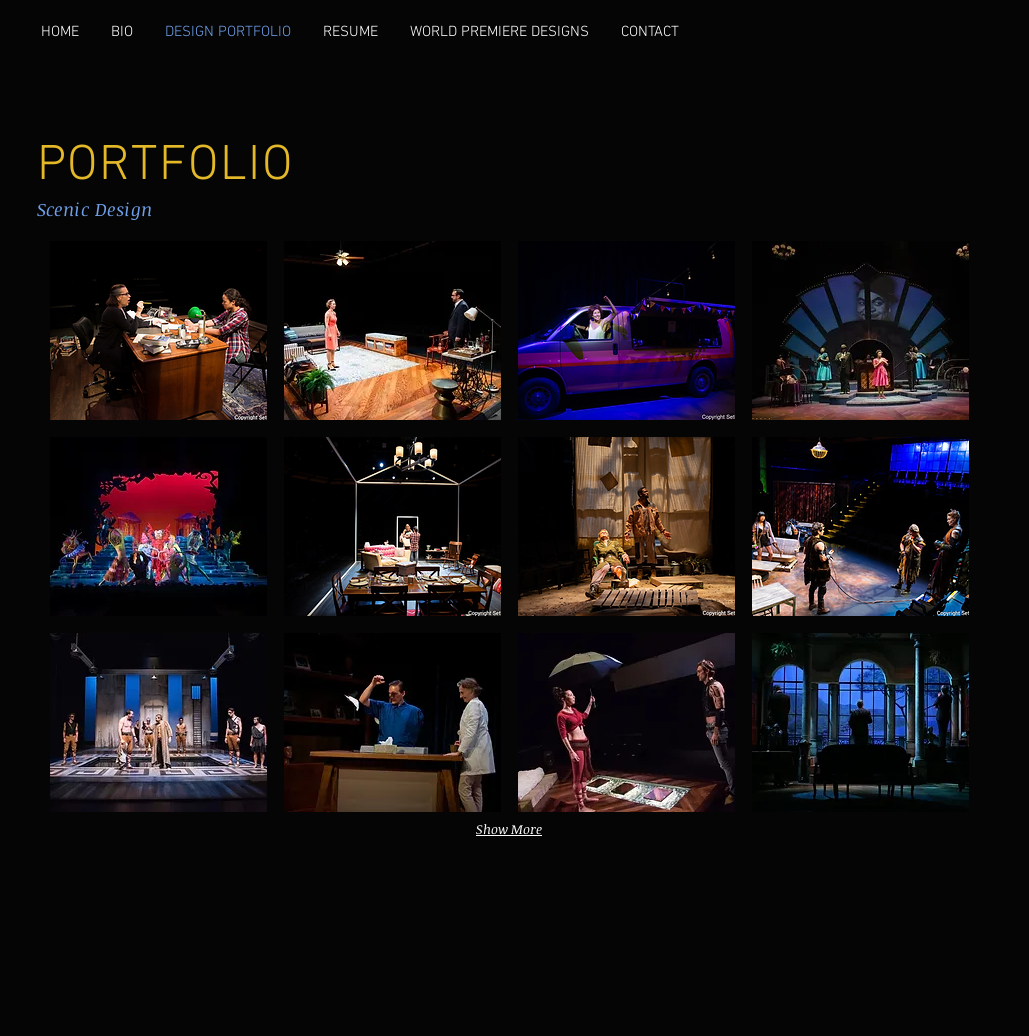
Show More (509, 829)
